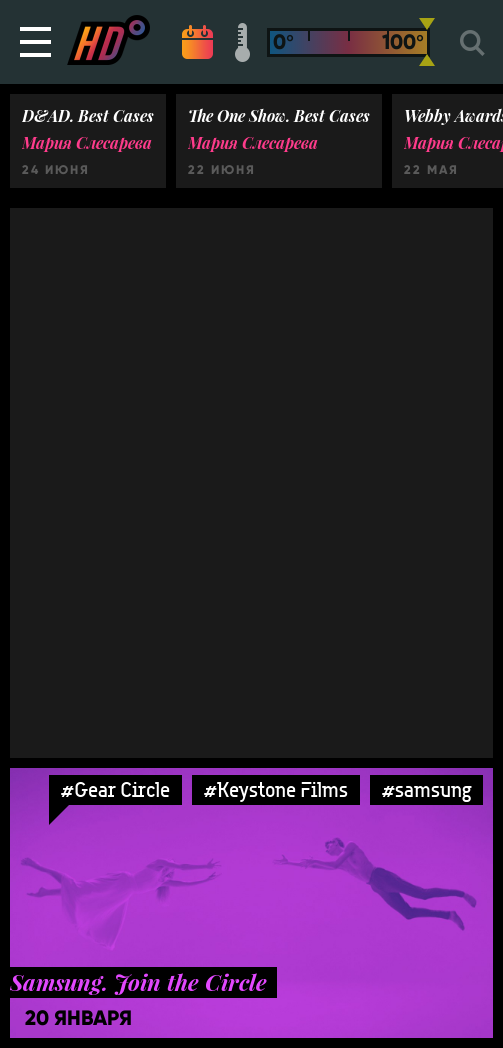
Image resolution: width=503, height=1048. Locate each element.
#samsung (426, 789)
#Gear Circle (115, 789)
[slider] (427, 42)
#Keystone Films (276, 789)
